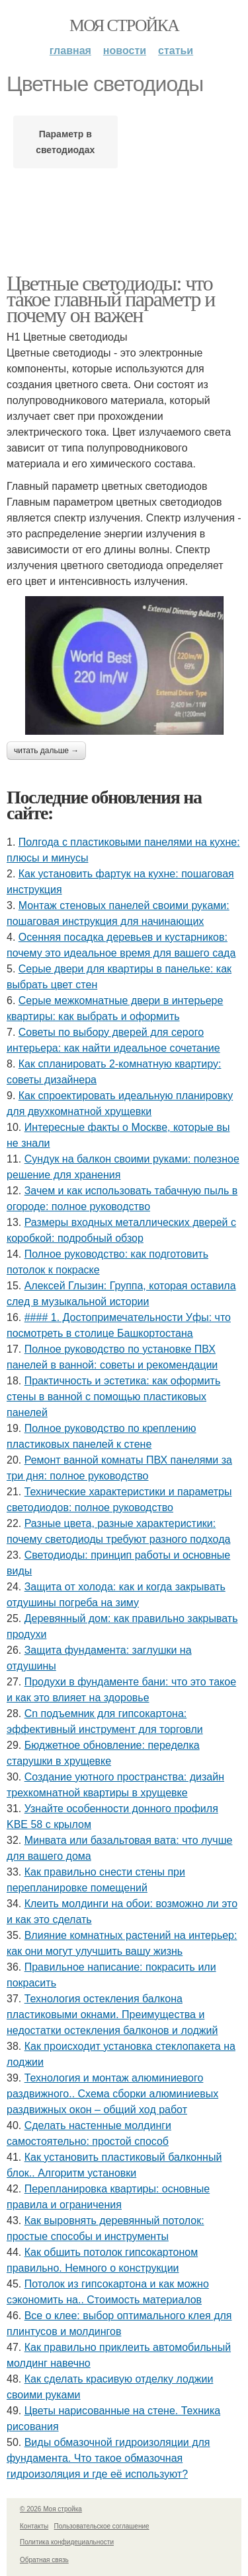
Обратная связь (44, 2559)
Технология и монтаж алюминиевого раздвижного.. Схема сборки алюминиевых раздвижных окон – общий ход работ (112, 2093)
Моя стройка (124, 25)
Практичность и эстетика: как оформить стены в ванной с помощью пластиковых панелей (113, 1396)
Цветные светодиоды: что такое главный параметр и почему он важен (111, 299)
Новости (124, 50)
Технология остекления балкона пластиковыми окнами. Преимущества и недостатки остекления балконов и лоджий (112, 2014)
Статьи (175, 50)
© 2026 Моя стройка (51, 2509)
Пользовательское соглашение (101, 2526)
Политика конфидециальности (67, 2542)
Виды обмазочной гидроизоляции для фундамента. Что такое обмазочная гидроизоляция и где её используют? (108, 2458)
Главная (70, 50)
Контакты (34, 2526)
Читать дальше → (46, 750)
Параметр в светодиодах (65, 142)
